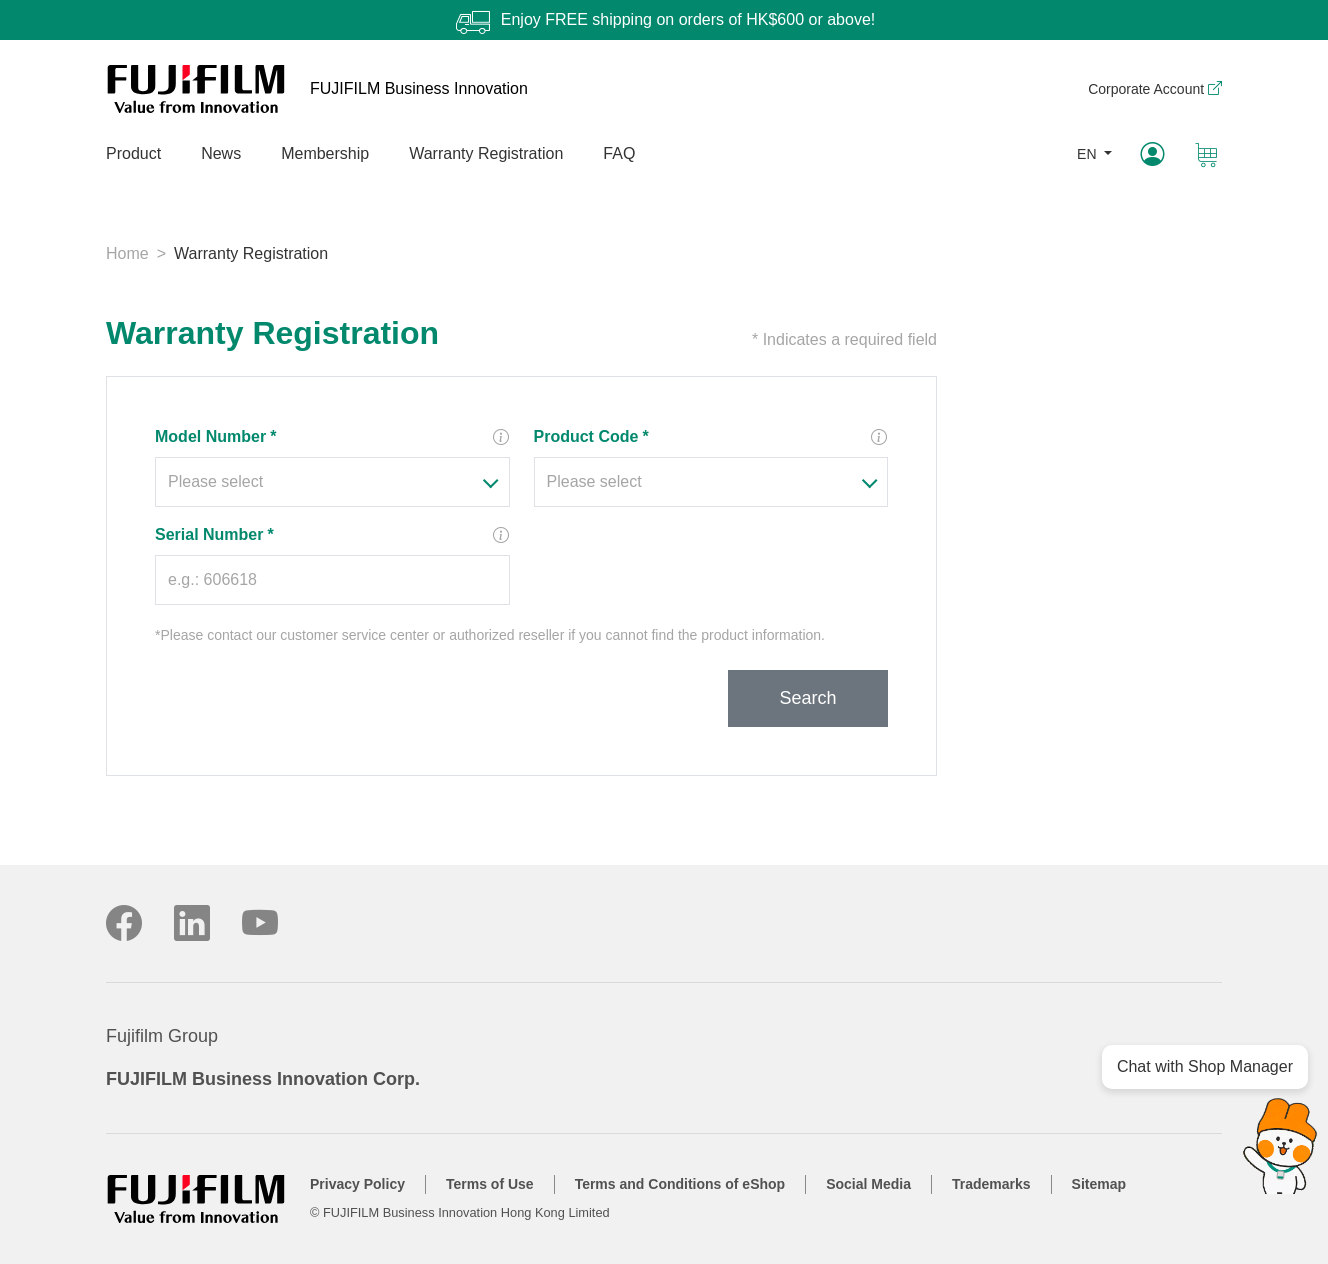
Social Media (868, 1184)
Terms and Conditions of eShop (680, 1184)
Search (807, 698)
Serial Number (214, 534)
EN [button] (1088, 154)
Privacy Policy (357, 1184)
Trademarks (991, 1184)
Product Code (591, 436)
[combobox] (332, 482)
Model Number (215, 436)
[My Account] (1152, 154)
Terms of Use (490, 1184)
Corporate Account (1155, 89)
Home (127, 253)
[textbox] (320, 482)
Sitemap (1099, 1184)
